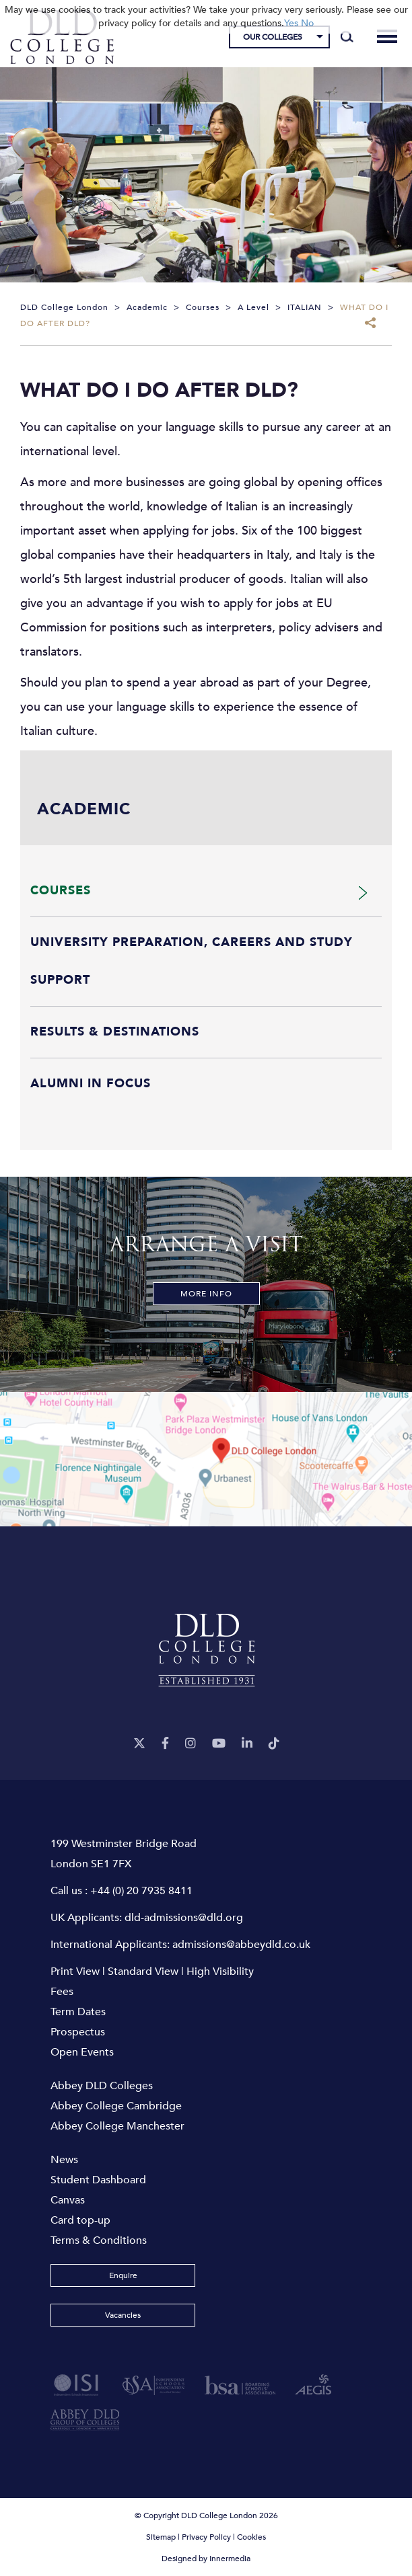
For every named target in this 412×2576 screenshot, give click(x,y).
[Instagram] (190, 1743)
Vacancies (123, 2315)
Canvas (67, 2200)
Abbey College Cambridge (116, 2106)
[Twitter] (139, 1743)
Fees (61, 1991)
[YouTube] (218, 1743)
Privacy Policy (206, 2537)
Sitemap (161, 2537)
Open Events (82, 2052)
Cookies (251, 2537)
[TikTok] (274, 1743)
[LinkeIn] (247, 1743)
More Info (206, 1293)
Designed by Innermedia (206, 2558)
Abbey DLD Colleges (101, 2085)
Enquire (123, 2275)
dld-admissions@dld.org (184, 1917)
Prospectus (77, 2032)
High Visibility (220, 1971)
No (307, 23)
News (64, 2159)
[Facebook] (165, 1743)
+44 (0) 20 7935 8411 (141, 1890)
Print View (75, 1971)
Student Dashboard (98, 2180)
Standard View (143, 1971)
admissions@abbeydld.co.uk (241, 1944)
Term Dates (78, 2011)
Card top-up (80, 2220)
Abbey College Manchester (117, 2126)
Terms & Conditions (98, 2240)
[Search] (347, 37)
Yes (291, 23)
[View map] (206, 1459)
